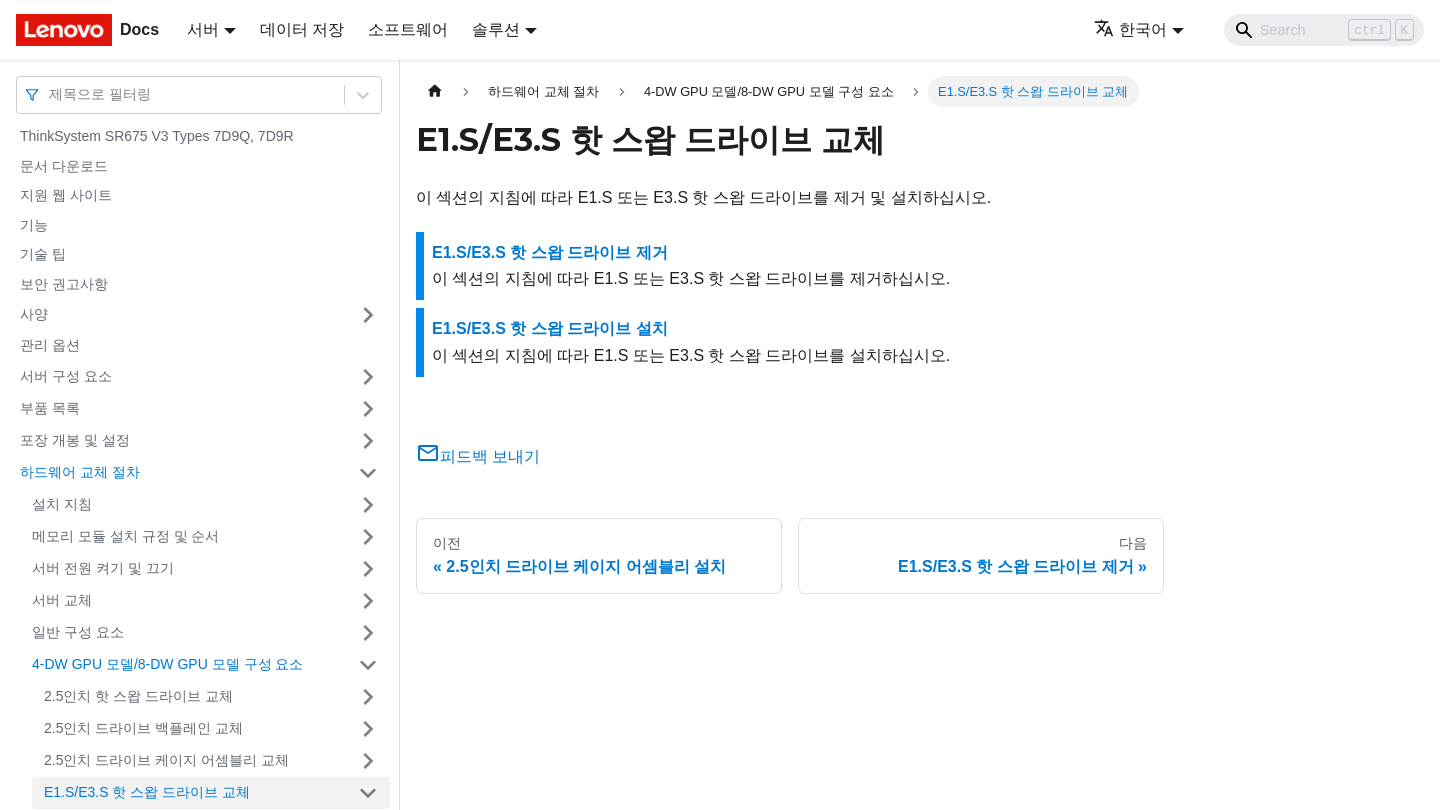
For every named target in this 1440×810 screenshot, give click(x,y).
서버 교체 (62, 600)
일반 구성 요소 (78, 632)
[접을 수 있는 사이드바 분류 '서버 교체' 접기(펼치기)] (368, 601)
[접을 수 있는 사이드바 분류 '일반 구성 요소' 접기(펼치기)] (368, 633)
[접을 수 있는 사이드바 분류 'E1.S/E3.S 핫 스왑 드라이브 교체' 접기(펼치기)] (368, 793)
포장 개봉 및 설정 (75, 440)
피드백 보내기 (478, 456)
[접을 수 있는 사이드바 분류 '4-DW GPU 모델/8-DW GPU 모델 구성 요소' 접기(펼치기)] (368, 665)
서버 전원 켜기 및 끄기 (103, 568)
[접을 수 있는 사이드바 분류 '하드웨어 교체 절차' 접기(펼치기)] (368, 473)
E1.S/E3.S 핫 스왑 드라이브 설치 (550, 328)
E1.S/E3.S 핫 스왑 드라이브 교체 (147, 792)
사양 (34, 314)
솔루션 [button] (496, 29)
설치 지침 (62, 504)
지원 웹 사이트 (66, 195)
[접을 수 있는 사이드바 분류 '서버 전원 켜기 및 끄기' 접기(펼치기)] (368, 569)
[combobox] (51, 94)
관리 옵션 (50, 345)
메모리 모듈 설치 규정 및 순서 (125, 536)
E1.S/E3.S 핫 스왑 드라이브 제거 (550, 252)
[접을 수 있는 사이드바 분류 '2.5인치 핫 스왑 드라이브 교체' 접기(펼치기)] (368, 697)
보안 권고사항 (64, 284)
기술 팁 (43, 254)
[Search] (1324, 30)
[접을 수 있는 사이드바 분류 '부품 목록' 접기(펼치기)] (368, 409)
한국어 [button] (1130, 29)
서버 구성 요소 (66, 376)
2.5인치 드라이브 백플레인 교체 (143, 728)
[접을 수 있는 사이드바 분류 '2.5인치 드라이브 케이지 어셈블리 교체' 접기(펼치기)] (368, 761)
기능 (34, 225)
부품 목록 (50, 408)
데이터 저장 (302, 29)
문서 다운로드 (64, 166)
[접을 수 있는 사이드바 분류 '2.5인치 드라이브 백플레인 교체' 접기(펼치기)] (368, 729)
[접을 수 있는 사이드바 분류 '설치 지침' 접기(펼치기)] (368, 505)
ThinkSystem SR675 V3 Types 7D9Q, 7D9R (157, 136)
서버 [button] (203, 29)
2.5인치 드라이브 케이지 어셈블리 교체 (166, 760)
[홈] (435, 91)
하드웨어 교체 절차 (80, 472)
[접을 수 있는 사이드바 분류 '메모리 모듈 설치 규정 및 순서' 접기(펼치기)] (368, 537)
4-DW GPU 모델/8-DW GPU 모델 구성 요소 (167, 664)
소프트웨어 (408, 29)
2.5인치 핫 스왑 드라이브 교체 (138, 696)
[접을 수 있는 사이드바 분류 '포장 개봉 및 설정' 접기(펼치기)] (368, 441)
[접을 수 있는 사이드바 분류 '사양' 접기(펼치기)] (368, 315)
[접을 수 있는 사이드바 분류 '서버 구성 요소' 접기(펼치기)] (368, 377)
